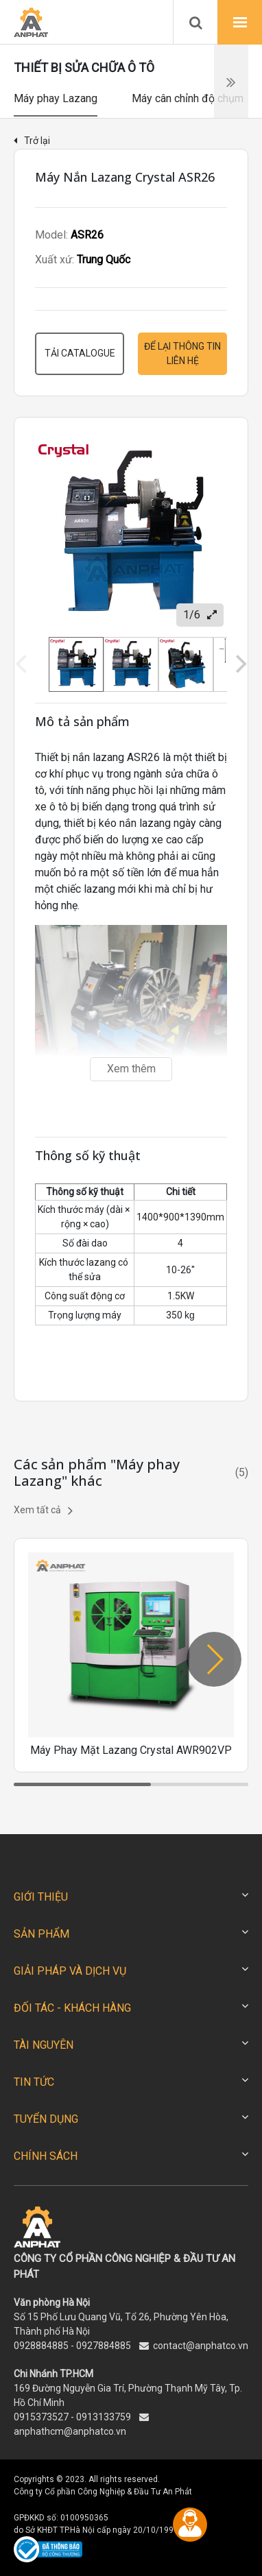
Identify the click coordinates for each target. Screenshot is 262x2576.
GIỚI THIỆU (41, 1896)
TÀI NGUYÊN (43, 2044)
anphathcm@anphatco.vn (70, 2431)
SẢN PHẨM (41, 1933)
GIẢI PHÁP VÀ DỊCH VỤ (70, 1970)
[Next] (239, 664)
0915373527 (41, 2416)
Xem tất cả (43, 1510)
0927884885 (103, 2345)
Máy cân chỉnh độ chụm (187, 98)
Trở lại (32, 140)
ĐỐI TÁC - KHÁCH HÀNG (72, 2007)
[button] (214, 1659)
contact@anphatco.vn (200, 2345)
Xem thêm (131, 1068)
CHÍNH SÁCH (46, 2156)
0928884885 (41, 2345)
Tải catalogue (80, 353)
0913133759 (103, 2416)
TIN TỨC (34, 2082)
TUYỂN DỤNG (46, 2119)
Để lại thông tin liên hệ (182, 353)
